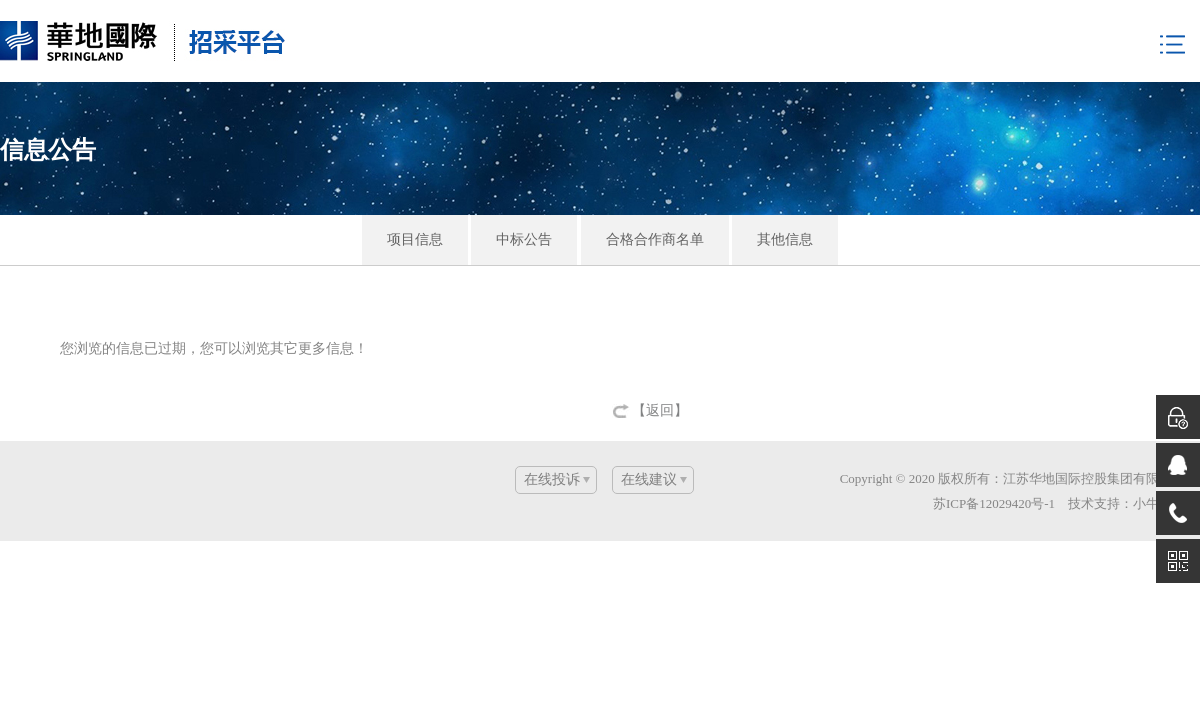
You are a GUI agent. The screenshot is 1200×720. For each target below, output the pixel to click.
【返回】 (660, 410)
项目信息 (415, 239)
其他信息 (785, 239)
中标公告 (524, 239)
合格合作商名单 (655, 239)
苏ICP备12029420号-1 (994, 503)
